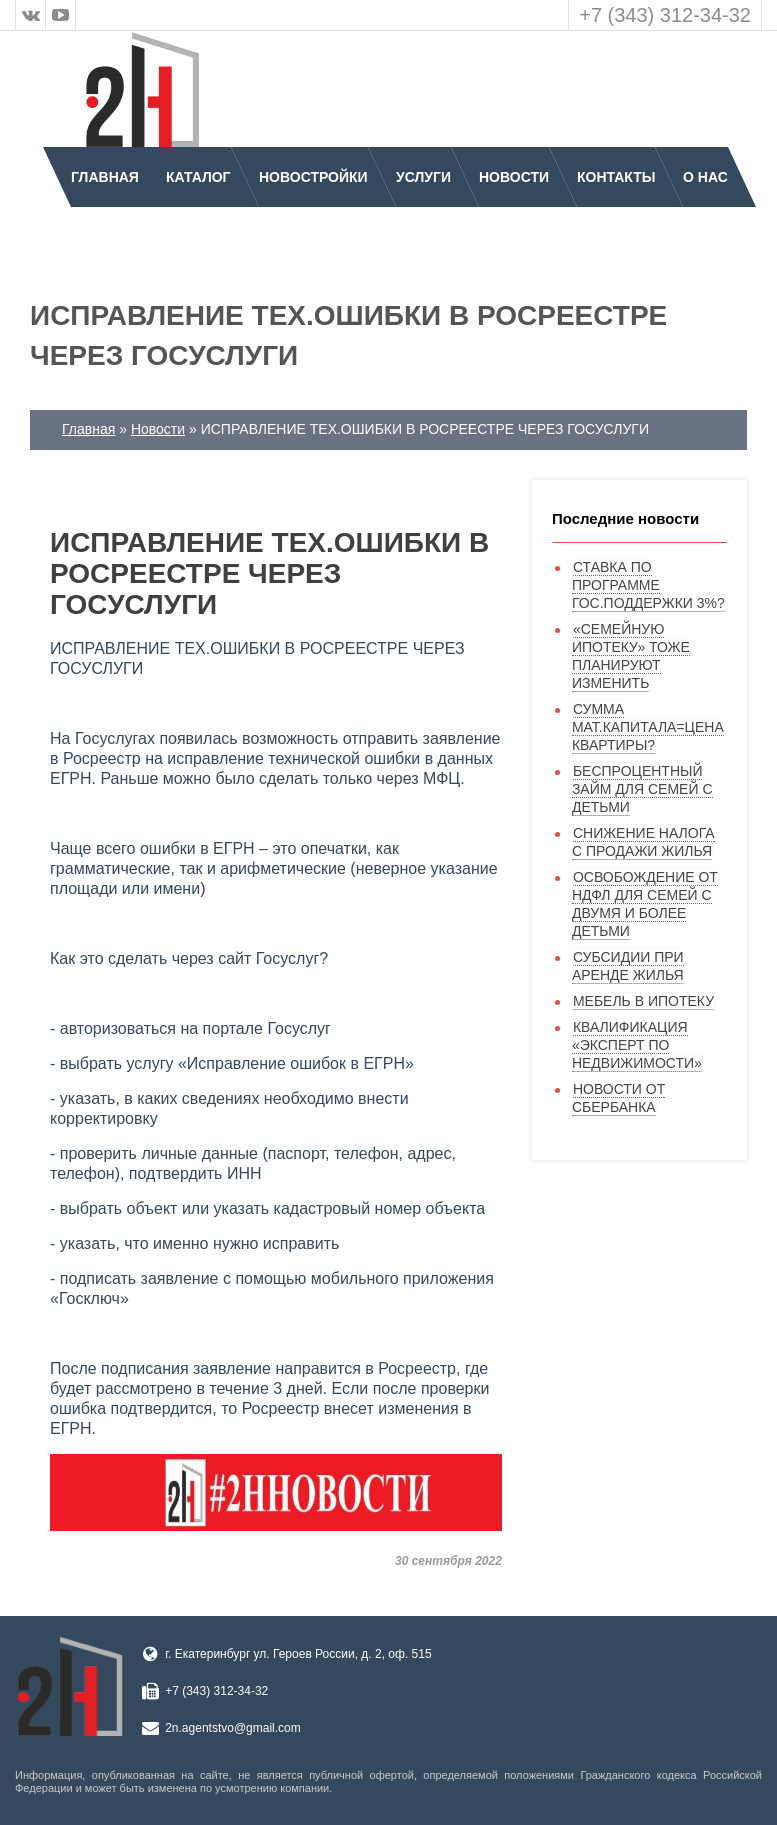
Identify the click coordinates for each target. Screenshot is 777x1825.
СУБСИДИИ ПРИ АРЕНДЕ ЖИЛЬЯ (628, 966)
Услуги (423, 177)
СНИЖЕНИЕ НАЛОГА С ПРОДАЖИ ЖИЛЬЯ (643, 842)
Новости (514, 177)
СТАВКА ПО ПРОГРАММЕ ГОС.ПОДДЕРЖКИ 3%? (648, 585)
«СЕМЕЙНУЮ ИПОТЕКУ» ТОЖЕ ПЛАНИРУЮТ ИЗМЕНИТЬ (631, 656)
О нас (705, 177)
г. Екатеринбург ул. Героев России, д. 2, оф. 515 (298, 1654)
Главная (105, 177)
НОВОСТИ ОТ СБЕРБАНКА (618, 1098)
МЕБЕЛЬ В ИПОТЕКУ (643, 1001)
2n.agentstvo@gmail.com (233, 1728)
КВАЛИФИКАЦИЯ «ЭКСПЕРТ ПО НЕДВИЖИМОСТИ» (637, 1045)
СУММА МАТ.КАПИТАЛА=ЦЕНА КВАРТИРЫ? (648, 727)
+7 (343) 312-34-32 (665, 15)
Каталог (198, 177)
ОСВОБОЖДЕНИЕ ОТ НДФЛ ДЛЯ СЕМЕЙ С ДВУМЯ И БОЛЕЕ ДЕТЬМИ (645, 904)
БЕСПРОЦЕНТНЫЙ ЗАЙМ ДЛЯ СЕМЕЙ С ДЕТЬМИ (642, 789)
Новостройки (313, 177)
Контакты (616, 177)
